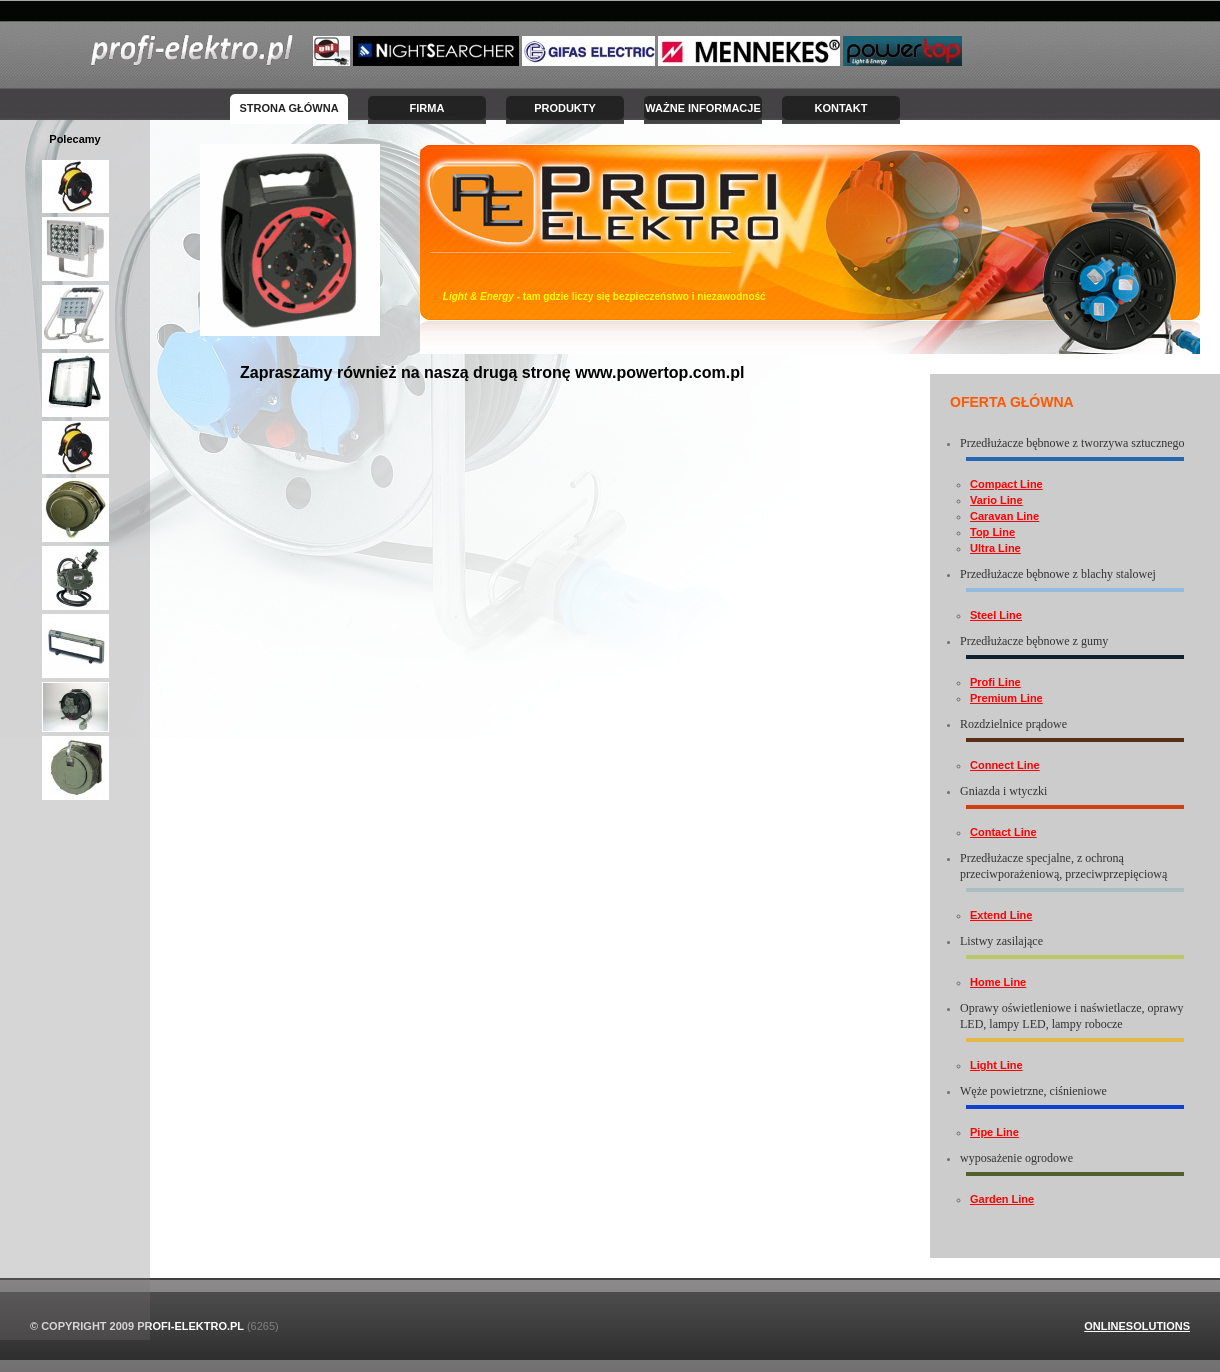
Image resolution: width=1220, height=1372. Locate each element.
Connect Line (1005, 765)
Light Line (996, 1065)
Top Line (992, 532)
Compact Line (1006, 484)
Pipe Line (994, 1132)
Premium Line (1006, 698)
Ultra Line (995, 548)
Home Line (998, 982)
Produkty (565, 108)
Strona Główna (288, 108)
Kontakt (841, 108)
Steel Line (996, 615)
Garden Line (1002, 1199)
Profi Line (995, 682)
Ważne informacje (703, 108)
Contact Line (1003, 832)
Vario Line (996, 500)
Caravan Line (1004, 516)
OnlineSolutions (1137, 1326)
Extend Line (1001, 915)
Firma (427, 108)
